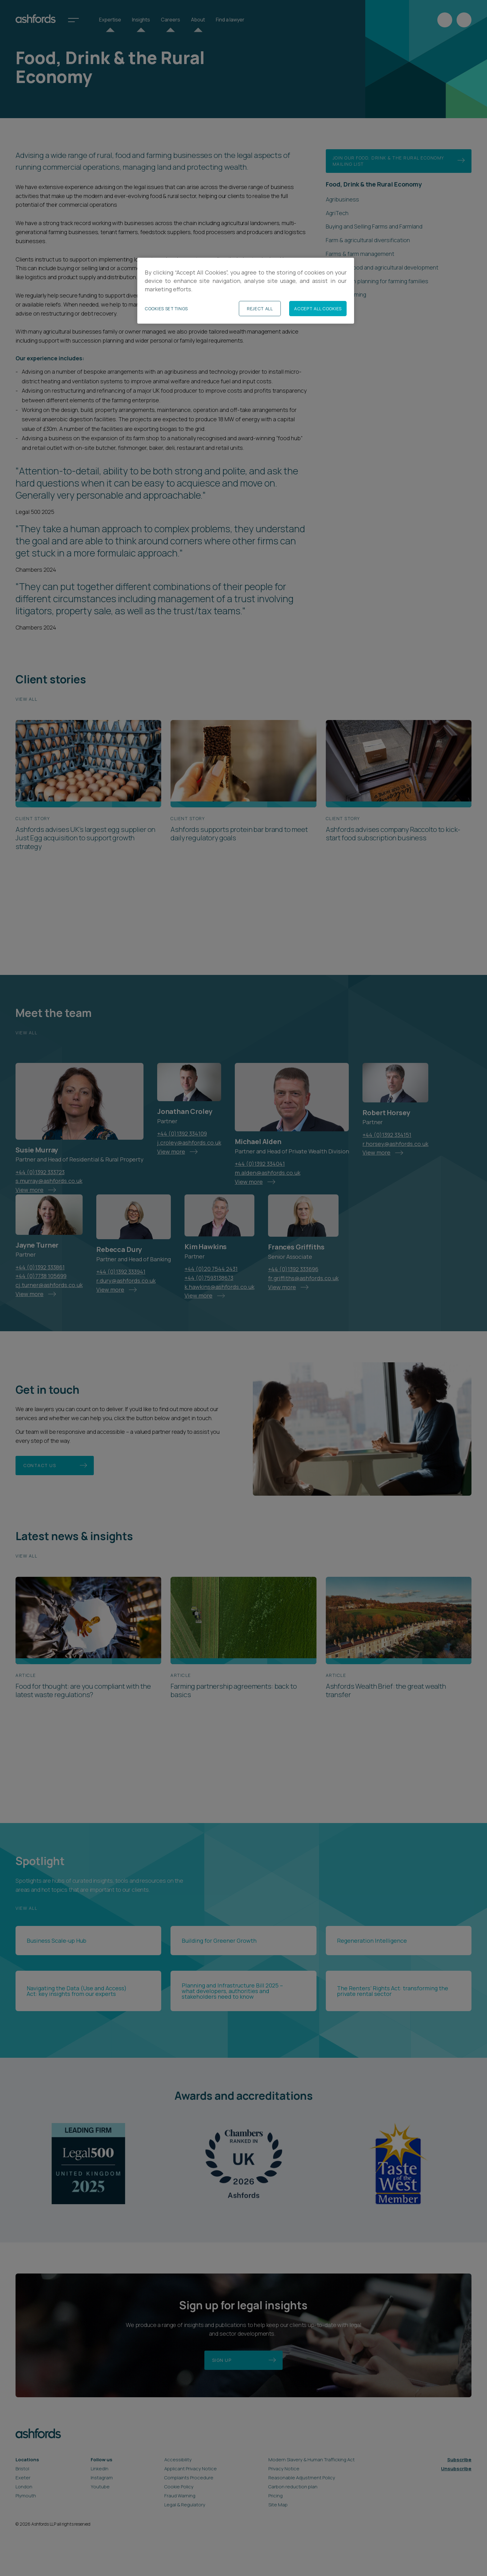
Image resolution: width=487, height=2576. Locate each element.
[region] (245, 291)
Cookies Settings (166, 309)
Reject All (260, 309)
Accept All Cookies (318, 309)
